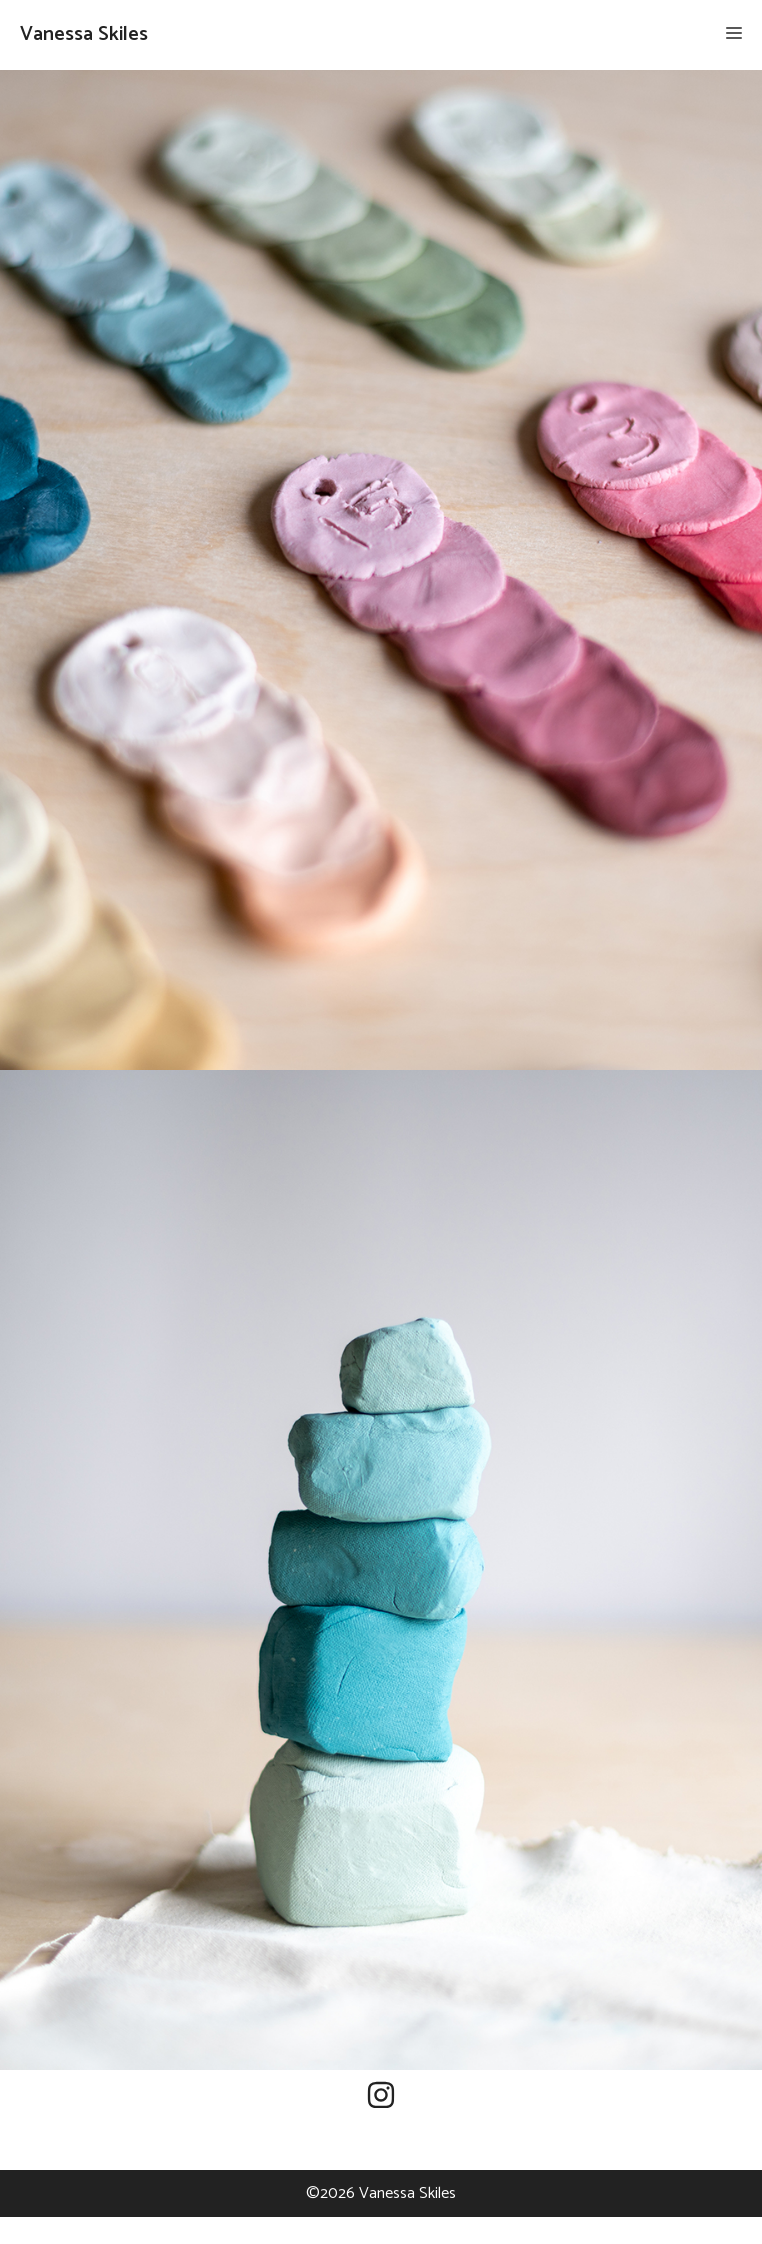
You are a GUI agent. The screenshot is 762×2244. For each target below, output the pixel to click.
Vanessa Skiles (84, 34)
